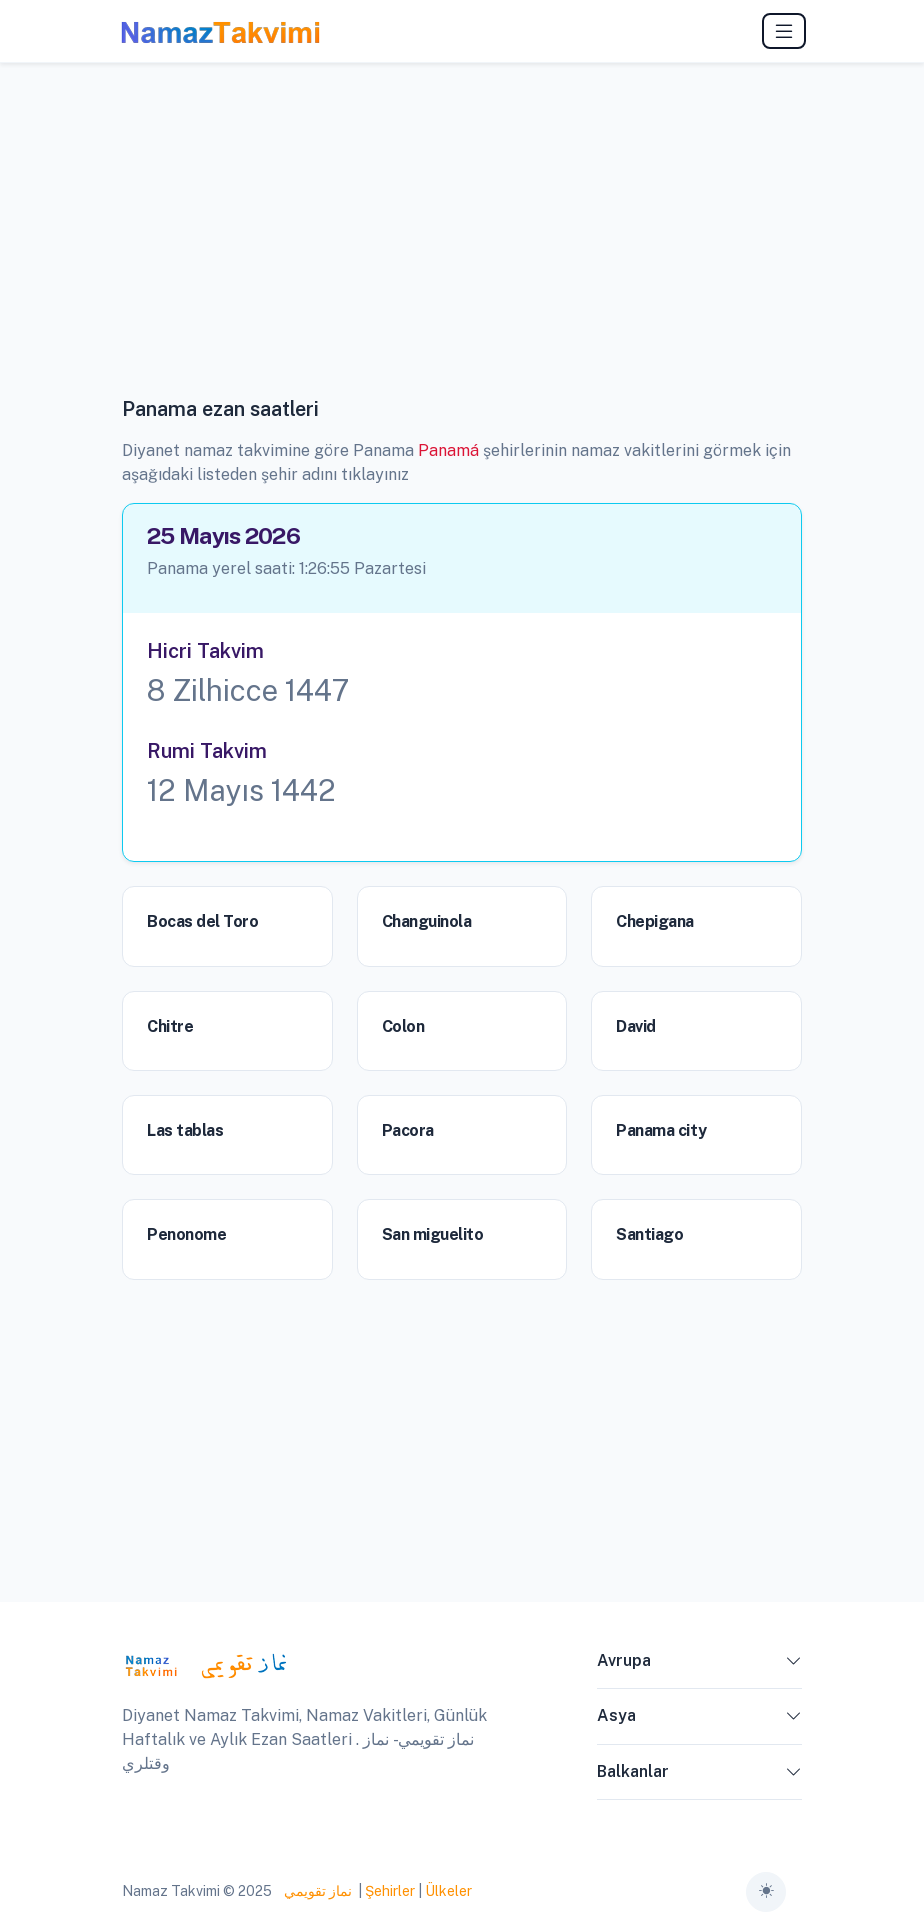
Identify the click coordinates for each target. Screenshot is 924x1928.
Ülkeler (448, 1891)
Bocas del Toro (202, 921)
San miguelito (433, 1234)
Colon (403, 1026)
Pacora (408, 1130)
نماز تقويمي (316, 1891)
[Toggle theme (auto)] (766, 1892)
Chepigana (655, 921)
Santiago (649, 1234)
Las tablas (185, 1130)
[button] (794, 1665)
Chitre (170, 1026)
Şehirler (390, 1891)
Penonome (186, 1234)
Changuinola (427, 921)
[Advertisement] (462, 245)
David (636, 1026)
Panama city (661, 1130)
